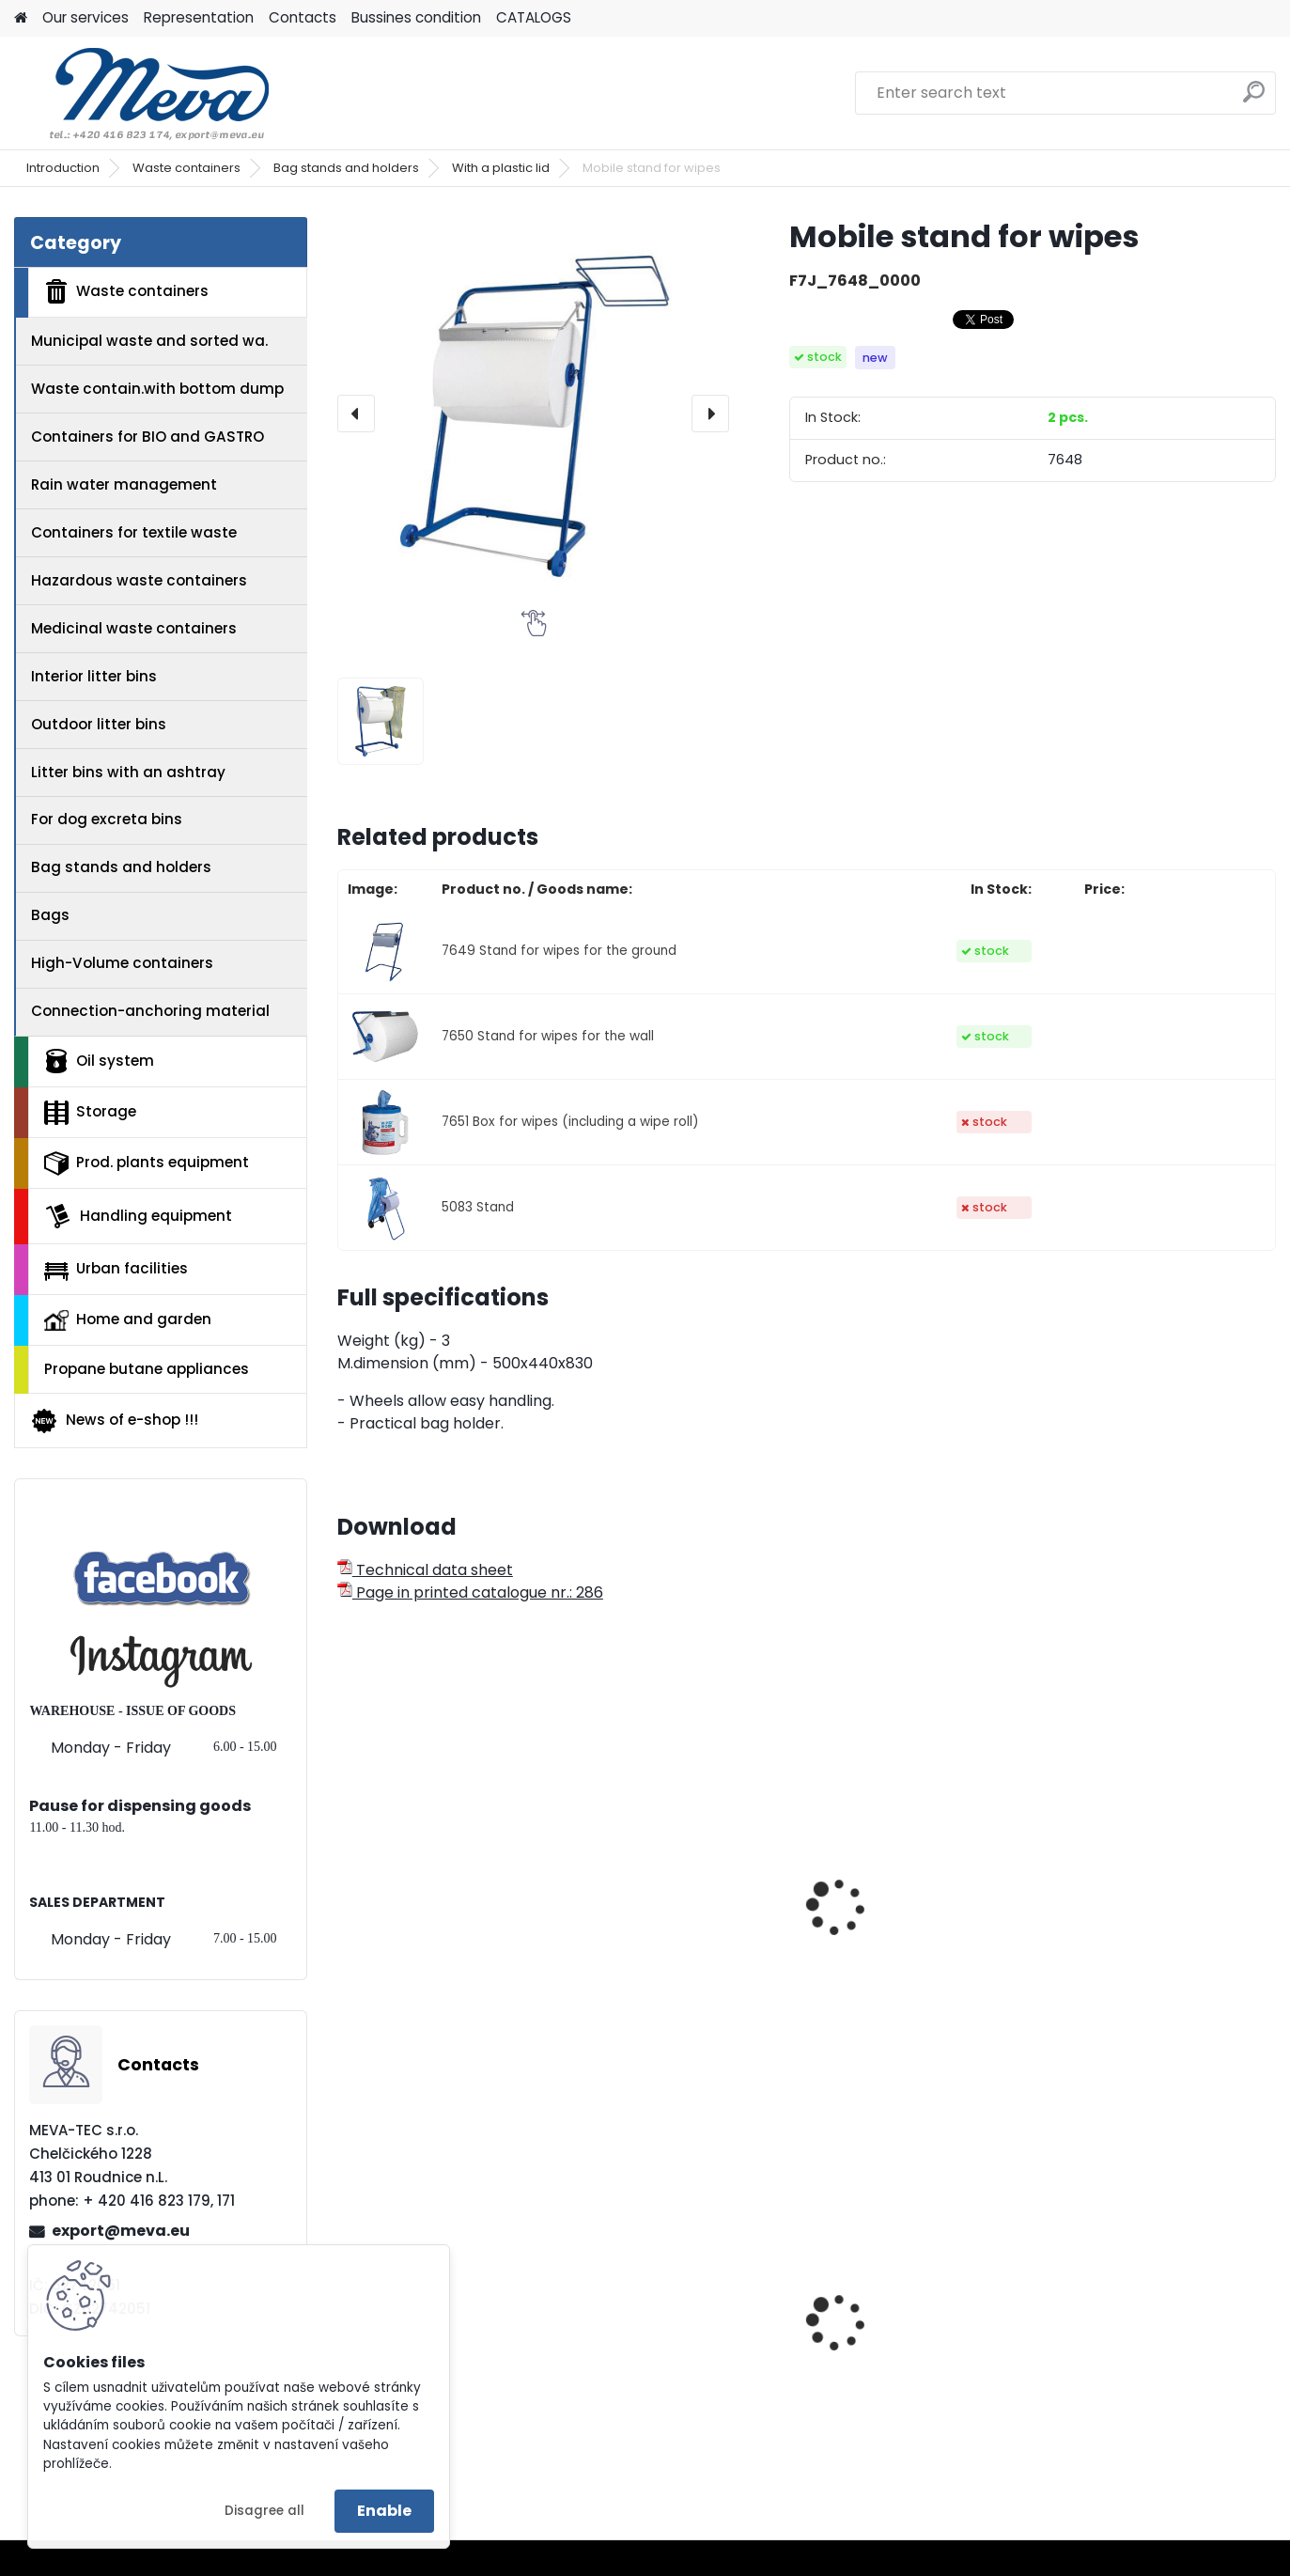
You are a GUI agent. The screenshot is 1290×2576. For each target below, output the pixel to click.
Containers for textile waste (134, 532)
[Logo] (143, 93)
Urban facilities (116, 1269)
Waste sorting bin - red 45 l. (1162, 2357)
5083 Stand (478, 1207)
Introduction (63, 168)
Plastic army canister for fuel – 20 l (680, 2357)
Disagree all (264, 2511)
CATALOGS (533, 17)
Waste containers (186, 168)
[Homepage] (20, 18)
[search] (1254, 99)
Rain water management (124, 484)
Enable (384, 2510)
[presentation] (356, 413)
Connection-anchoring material (150, 1011)
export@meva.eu (121, 2230)
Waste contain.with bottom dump (157, 388)
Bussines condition (416, 17)
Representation (199, 17)
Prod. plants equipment (146, 1163)
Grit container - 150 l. (903, 2366)
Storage (90, 1113)
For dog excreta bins (106, 819)
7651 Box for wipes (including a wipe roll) (570, 1122)
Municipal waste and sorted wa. (149, 341)
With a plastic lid (501, 168)
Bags (50, 915)
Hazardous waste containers (139, 580)
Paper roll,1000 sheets (906, 1947)
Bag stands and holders (346, 168)
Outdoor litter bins (98, 724)
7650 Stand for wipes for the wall (548, 1036)
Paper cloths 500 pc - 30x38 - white (429, 1917)
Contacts (302, 17)
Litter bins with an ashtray (128, 772)
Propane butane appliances (146, 1369)
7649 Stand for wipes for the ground (559, 951)
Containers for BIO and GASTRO (147, 436)
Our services (85, 17)
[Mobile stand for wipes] (533, 413)
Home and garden (127, 1319)
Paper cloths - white (662, 1907)
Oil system (99, 1061)
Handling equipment (138, 1216)
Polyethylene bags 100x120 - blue (446, 2357)
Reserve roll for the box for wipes (1160, 1956)
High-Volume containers (122, 963)
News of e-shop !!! (114, 1421)
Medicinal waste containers (134, 628)
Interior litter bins (94, 676)
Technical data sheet (425, 1570)
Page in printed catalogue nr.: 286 (470, 1592)
